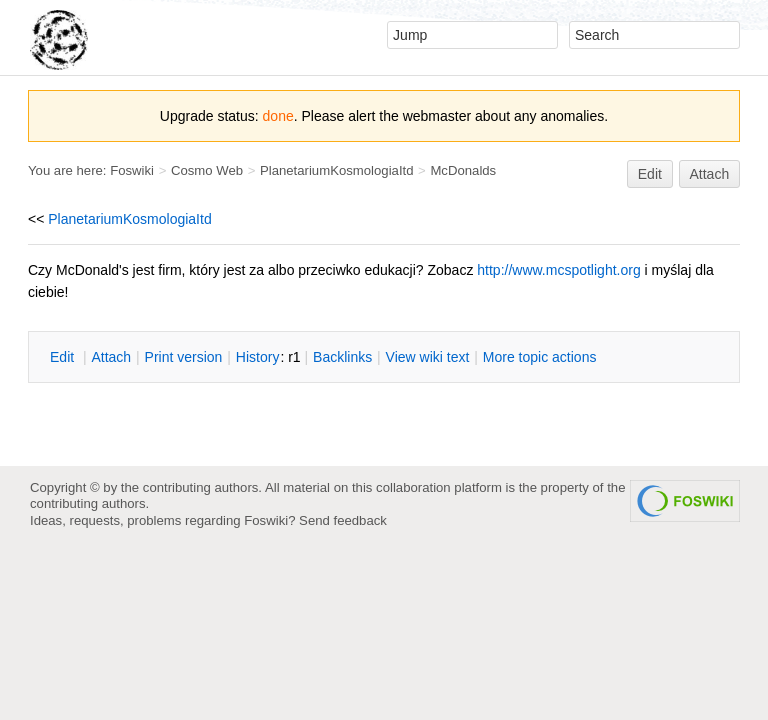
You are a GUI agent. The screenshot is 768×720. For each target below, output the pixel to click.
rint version (184, 357)
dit (64, 357)
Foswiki (132, 170)
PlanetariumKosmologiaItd (337, 170)
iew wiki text (428, 357)
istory (258, 357)
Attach (710, 174)
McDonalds (463, 170)
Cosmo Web (207, 170)
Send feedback (343, 520)
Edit (650, 174)
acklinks (342, 357)
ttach (111, 357)
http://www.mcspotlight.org (558, 270)
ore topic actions (540, 357)
